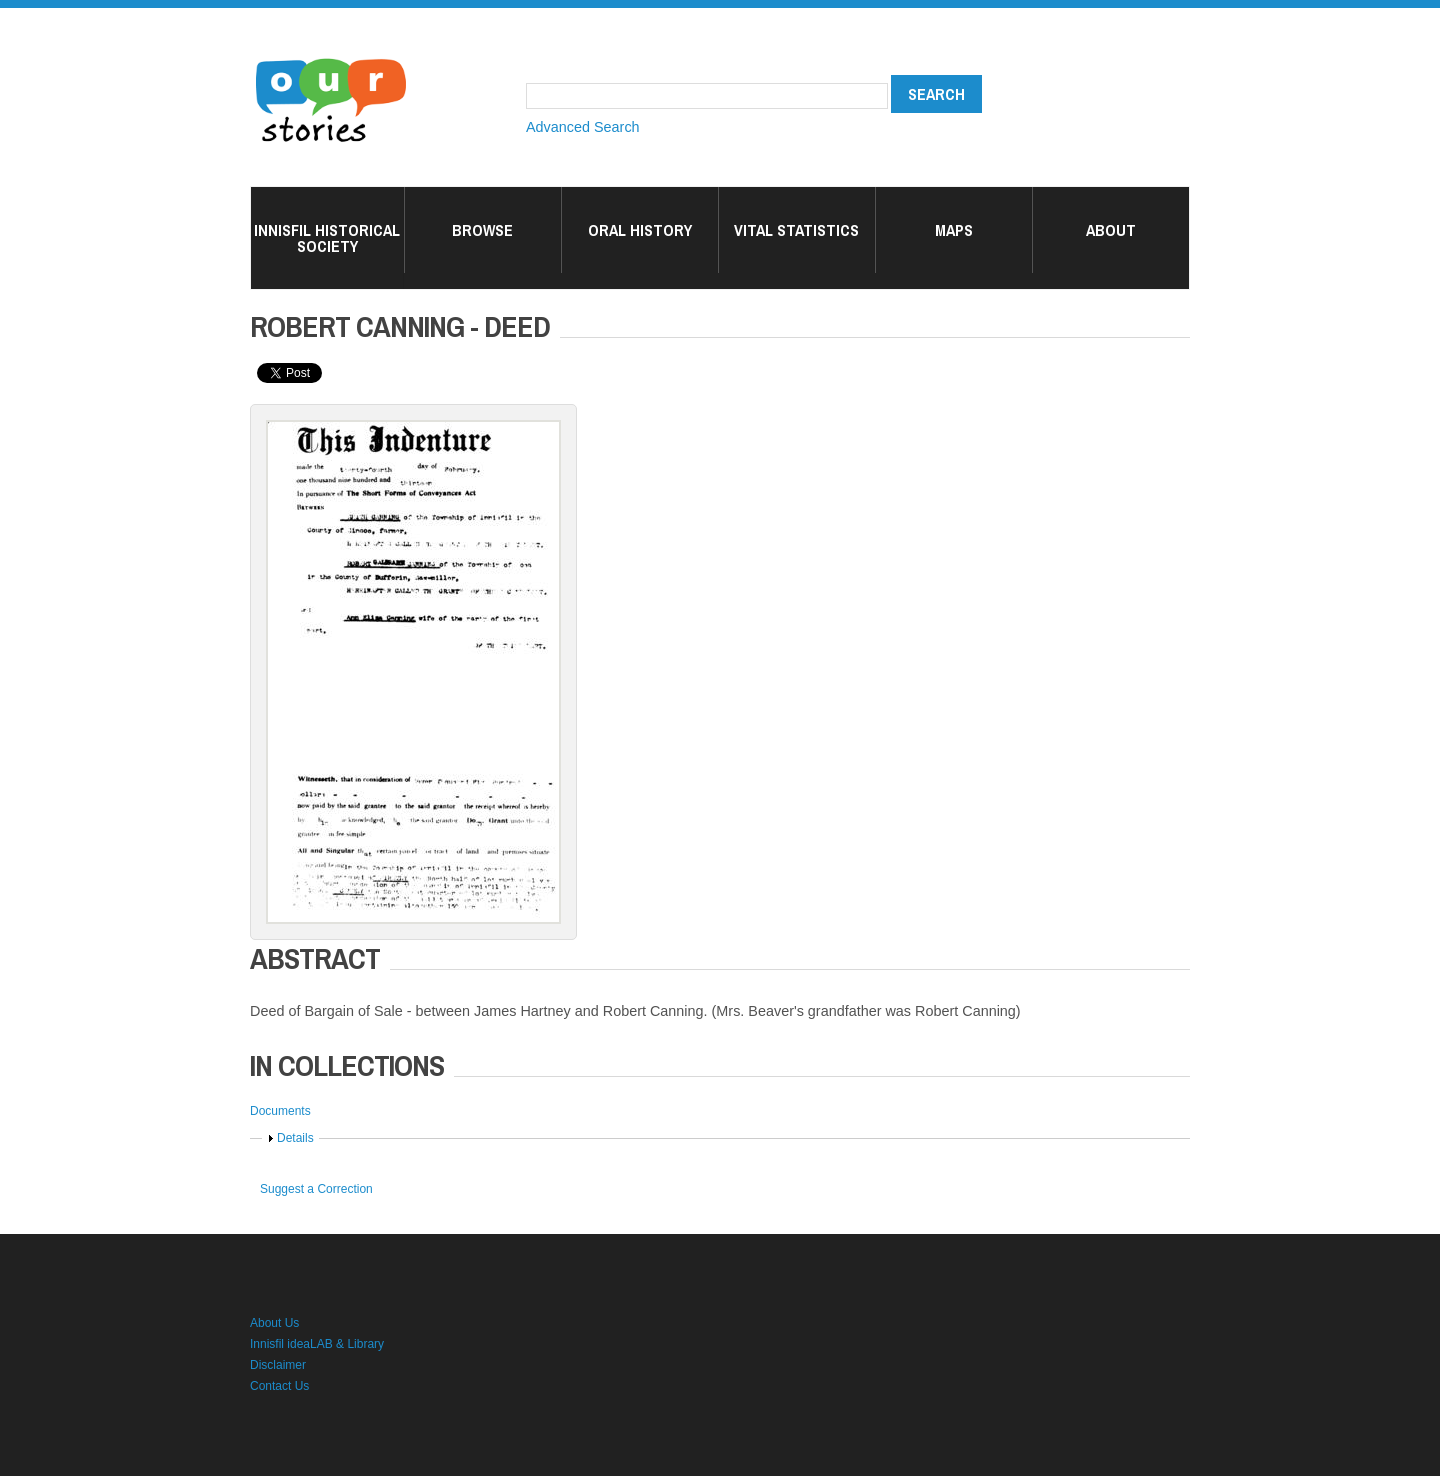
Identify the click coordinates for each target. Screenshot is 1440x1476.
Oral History (640, 230)
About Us (274, 1323)
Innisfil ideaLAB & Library (317, 1344)
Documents (280, 1111)
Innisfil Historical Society (327, 238)
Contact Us (279, 1386)
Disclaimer (278, 1365)
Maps (954, 230)
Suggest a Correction (316, 1189)
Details (295, 1138)
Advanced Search (583, 127)
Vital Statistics (796, 230)
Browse (482, 230)
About (1111, 230)
